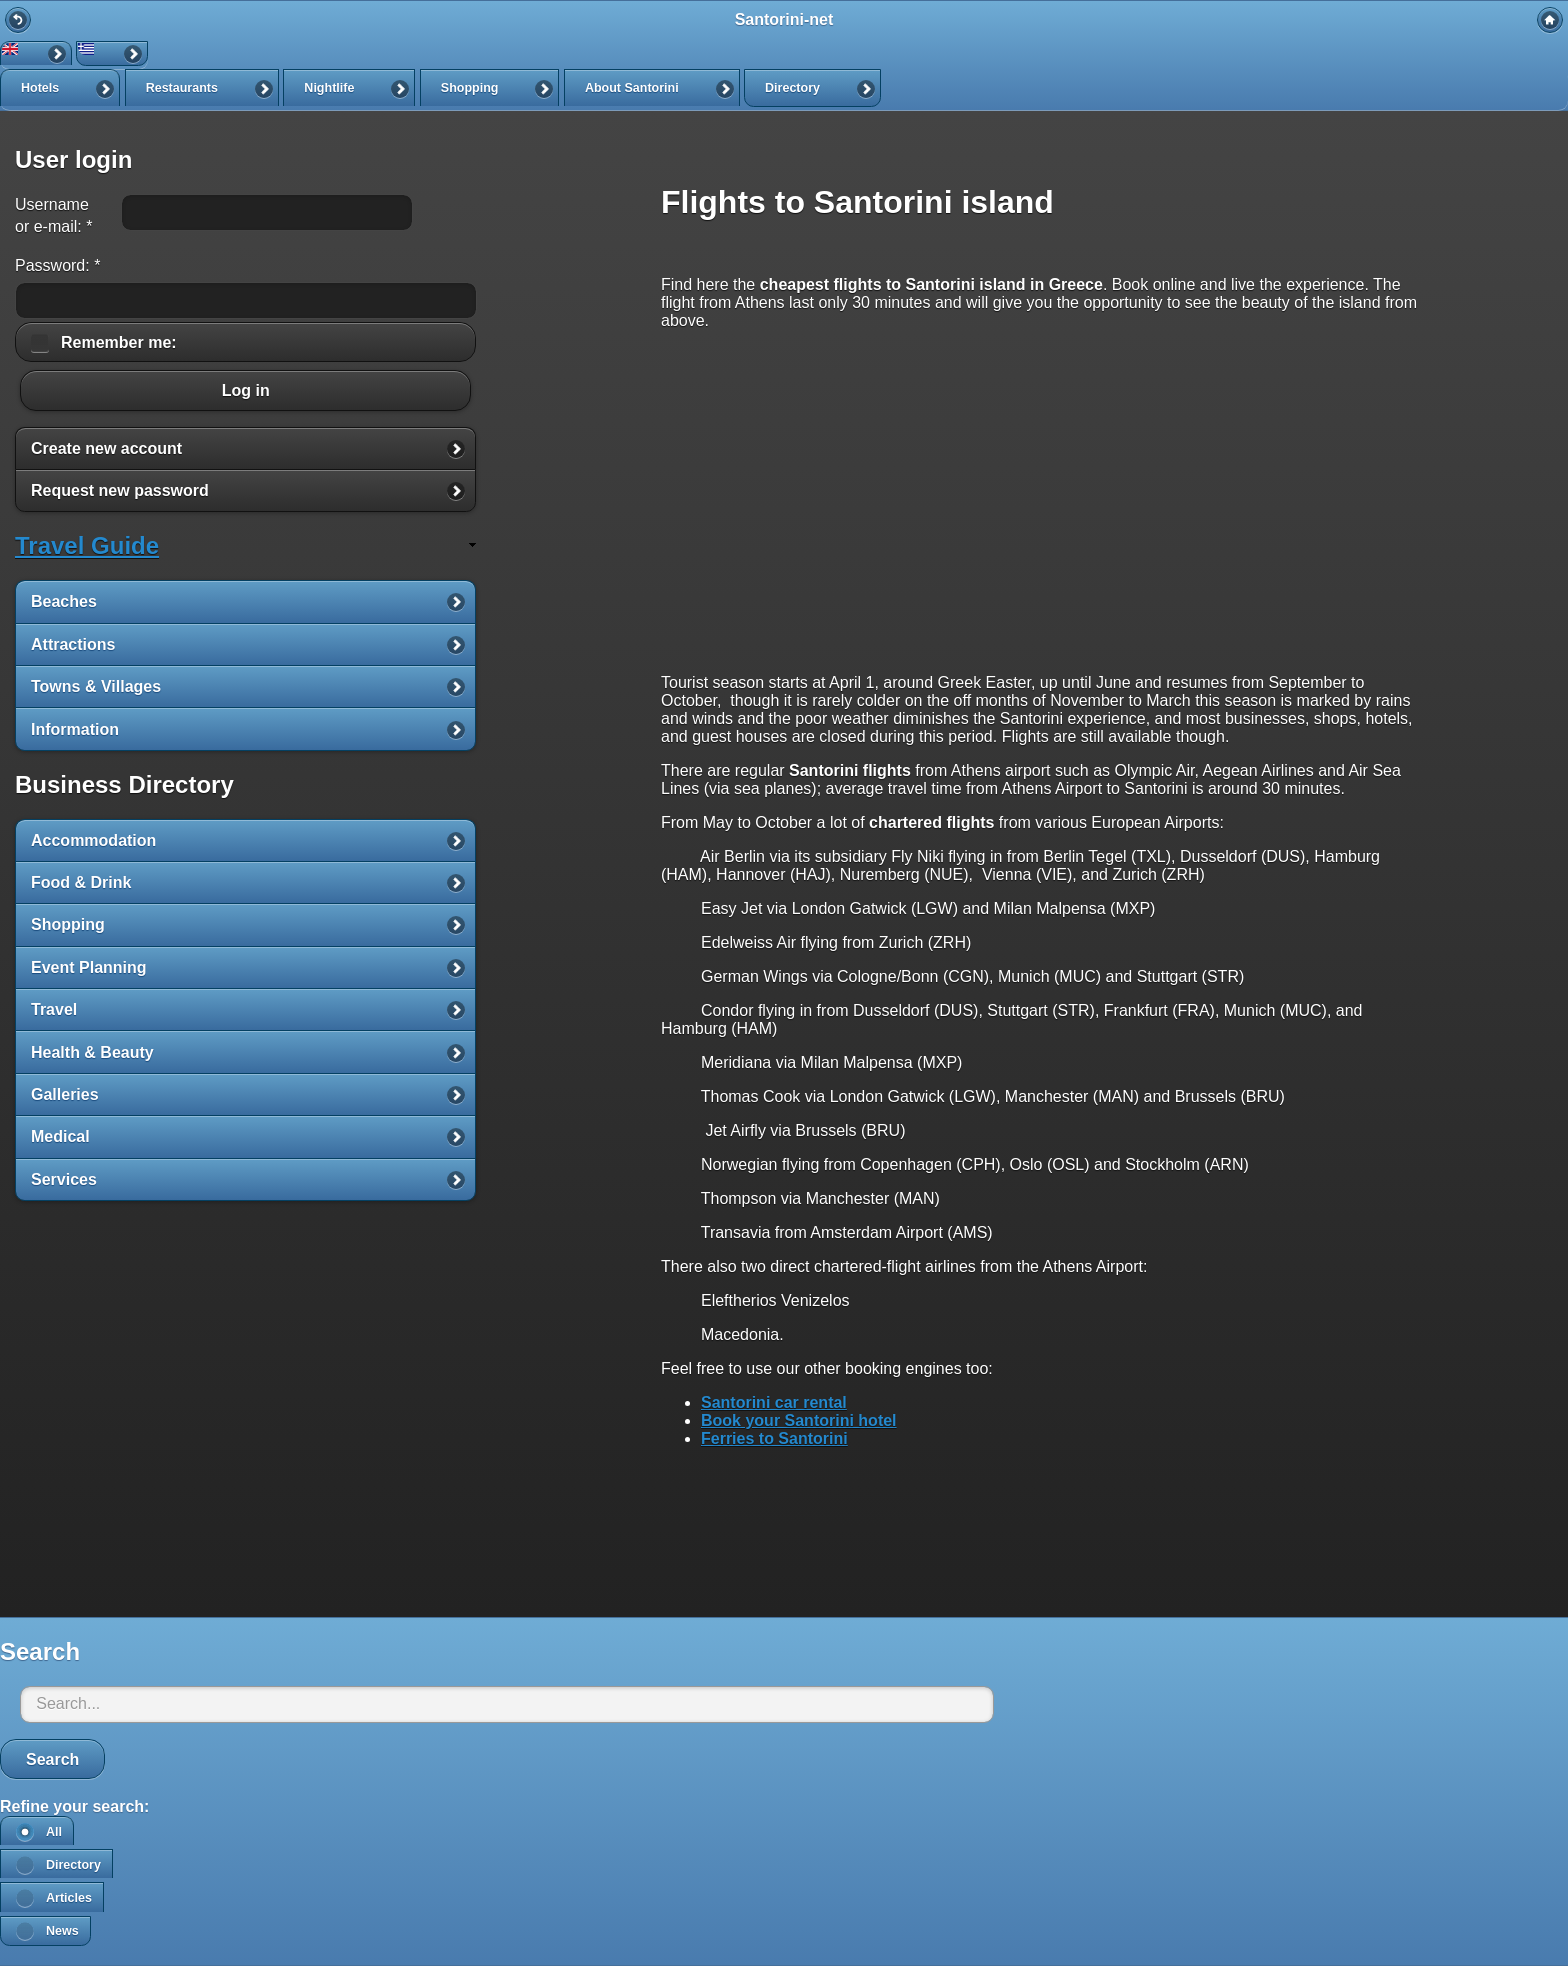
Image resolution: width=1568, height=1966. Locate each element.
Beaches (64, 601)
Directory (792, 88)
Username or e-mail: (53, 215)
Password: (57, 265)
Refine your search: (74, 1806)
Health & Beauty (92, 1052)
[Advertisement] (1045, 1548)
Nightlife (329, 88)
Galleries (65, 1094)
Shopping (470, 88)
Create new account (106, 448)
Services (64, 1179)
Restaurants (182, 88)
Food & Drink (81, 882)
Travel (54, 1009)
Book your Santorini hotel (799, 1420)
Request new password (120, 490)
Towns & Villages (96, 686)
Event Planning (89, 967)
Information (75, 729)
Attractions (73, 644)
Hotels (40, 88)
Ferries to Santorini (774, 1438)
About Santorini (632, 88)
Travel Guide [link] (87, 545)
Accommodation (93, 840)
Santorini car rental (774, 1402)
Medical (60, 1136)
